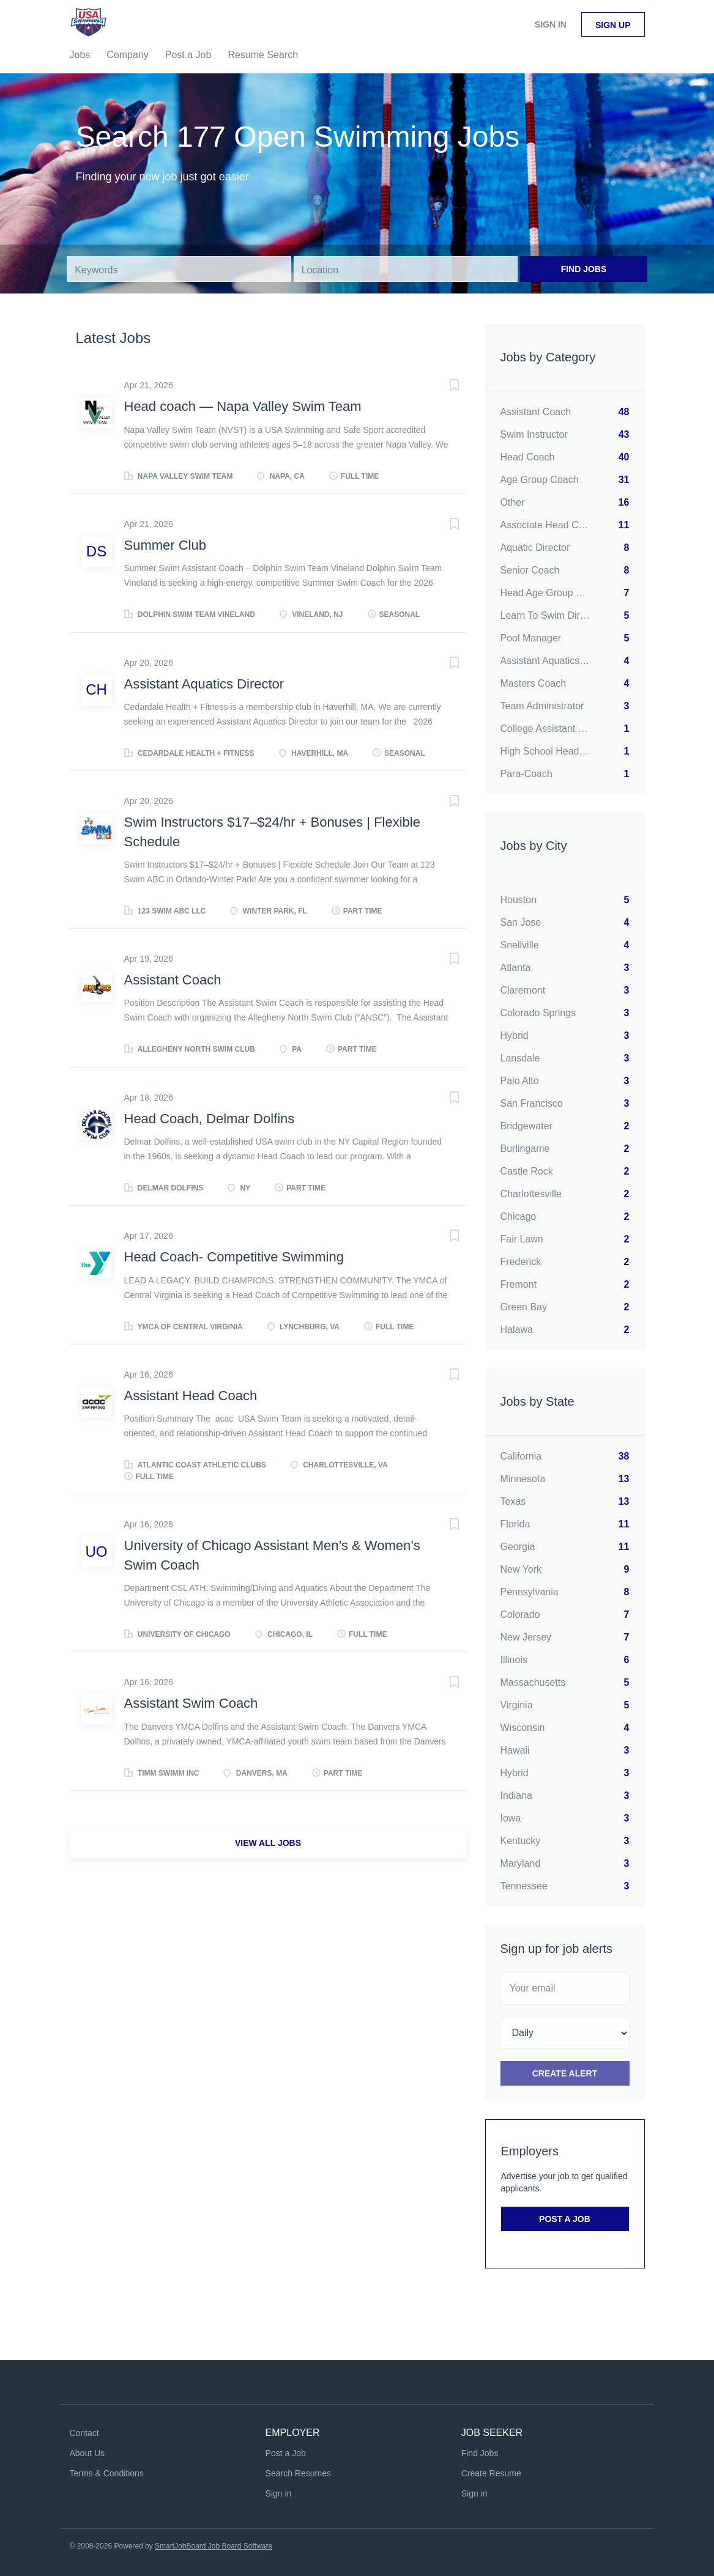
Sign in (551, 24)
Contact (84, 2433)
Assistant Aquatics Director (204, 684)
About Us (87, 2453)
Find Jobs (584, 269)
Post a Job (564, 2219)
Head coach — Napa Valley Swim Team (243, 406)
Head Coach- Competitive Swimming (234, 1256)
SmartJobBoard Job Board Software (213, 2546)
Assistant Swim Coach (191, 1703)
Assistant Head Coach (191, 1395)
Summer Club (165, 545)
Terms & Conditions (107, 2473)
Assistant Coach (172, 979)
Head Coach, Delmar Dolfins (209, 1118)
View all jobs (268, 1843)
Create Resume (491, 2473)
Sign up (613, 25)
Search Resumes (298, 2473)
